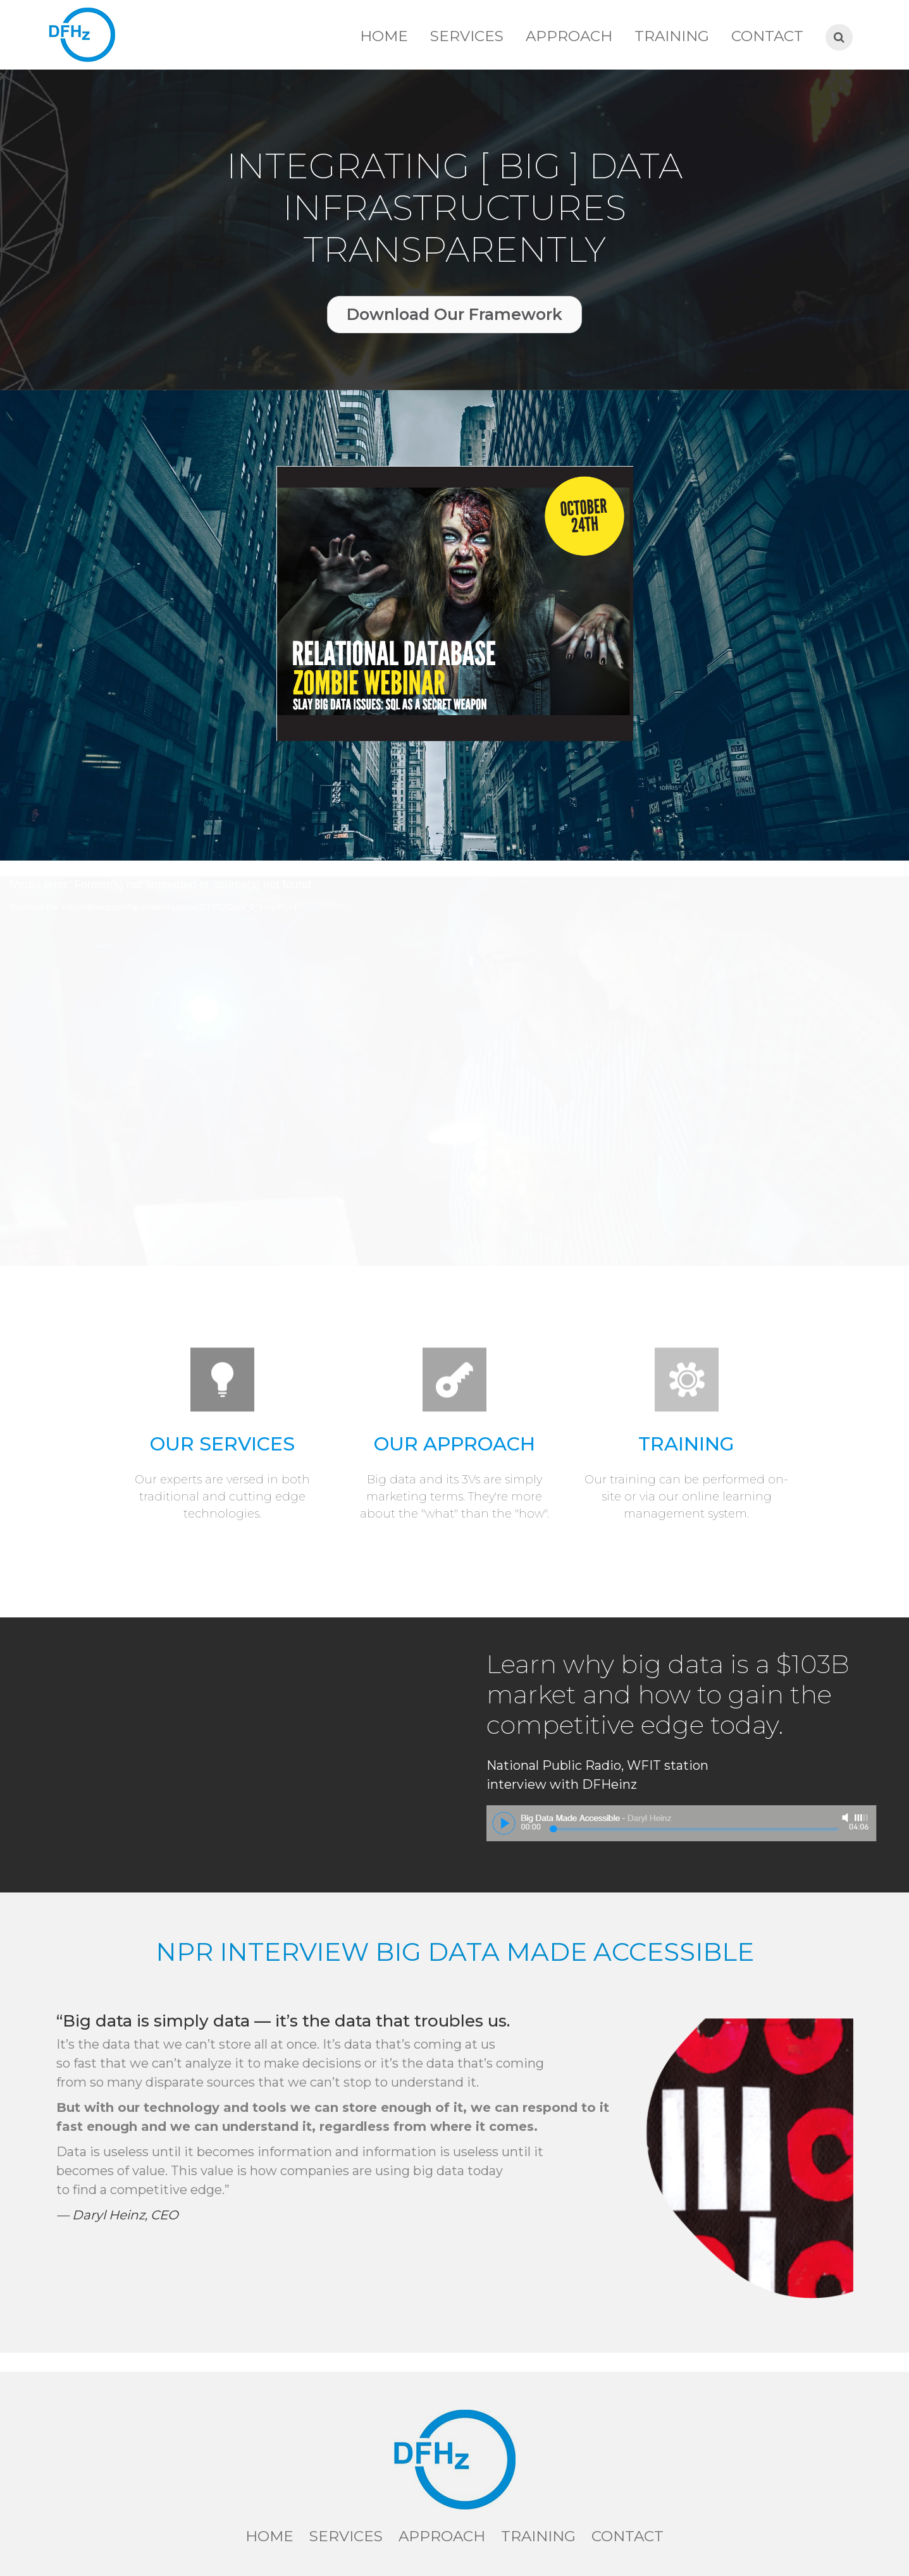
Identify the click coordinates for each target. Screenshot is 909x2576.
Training (671, 36)
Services (467, 36)
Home (384, 36)
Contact (767, 36)
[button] (454, 314)
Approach (569, 36)
